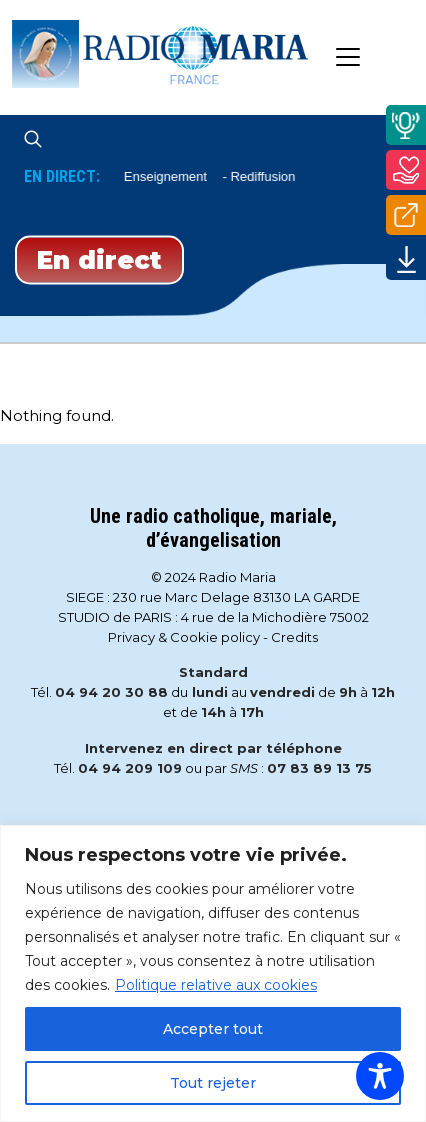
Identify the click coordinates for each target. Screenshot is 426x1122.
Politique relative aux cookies (216, 985)
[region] (213, 973)
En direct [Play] (99, 259)
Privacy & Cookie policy (184, 637)
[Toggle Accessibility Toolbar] (380, 1076)
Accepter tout (213, 1029)
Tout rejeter (213, 1083)
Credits (294, 637)
